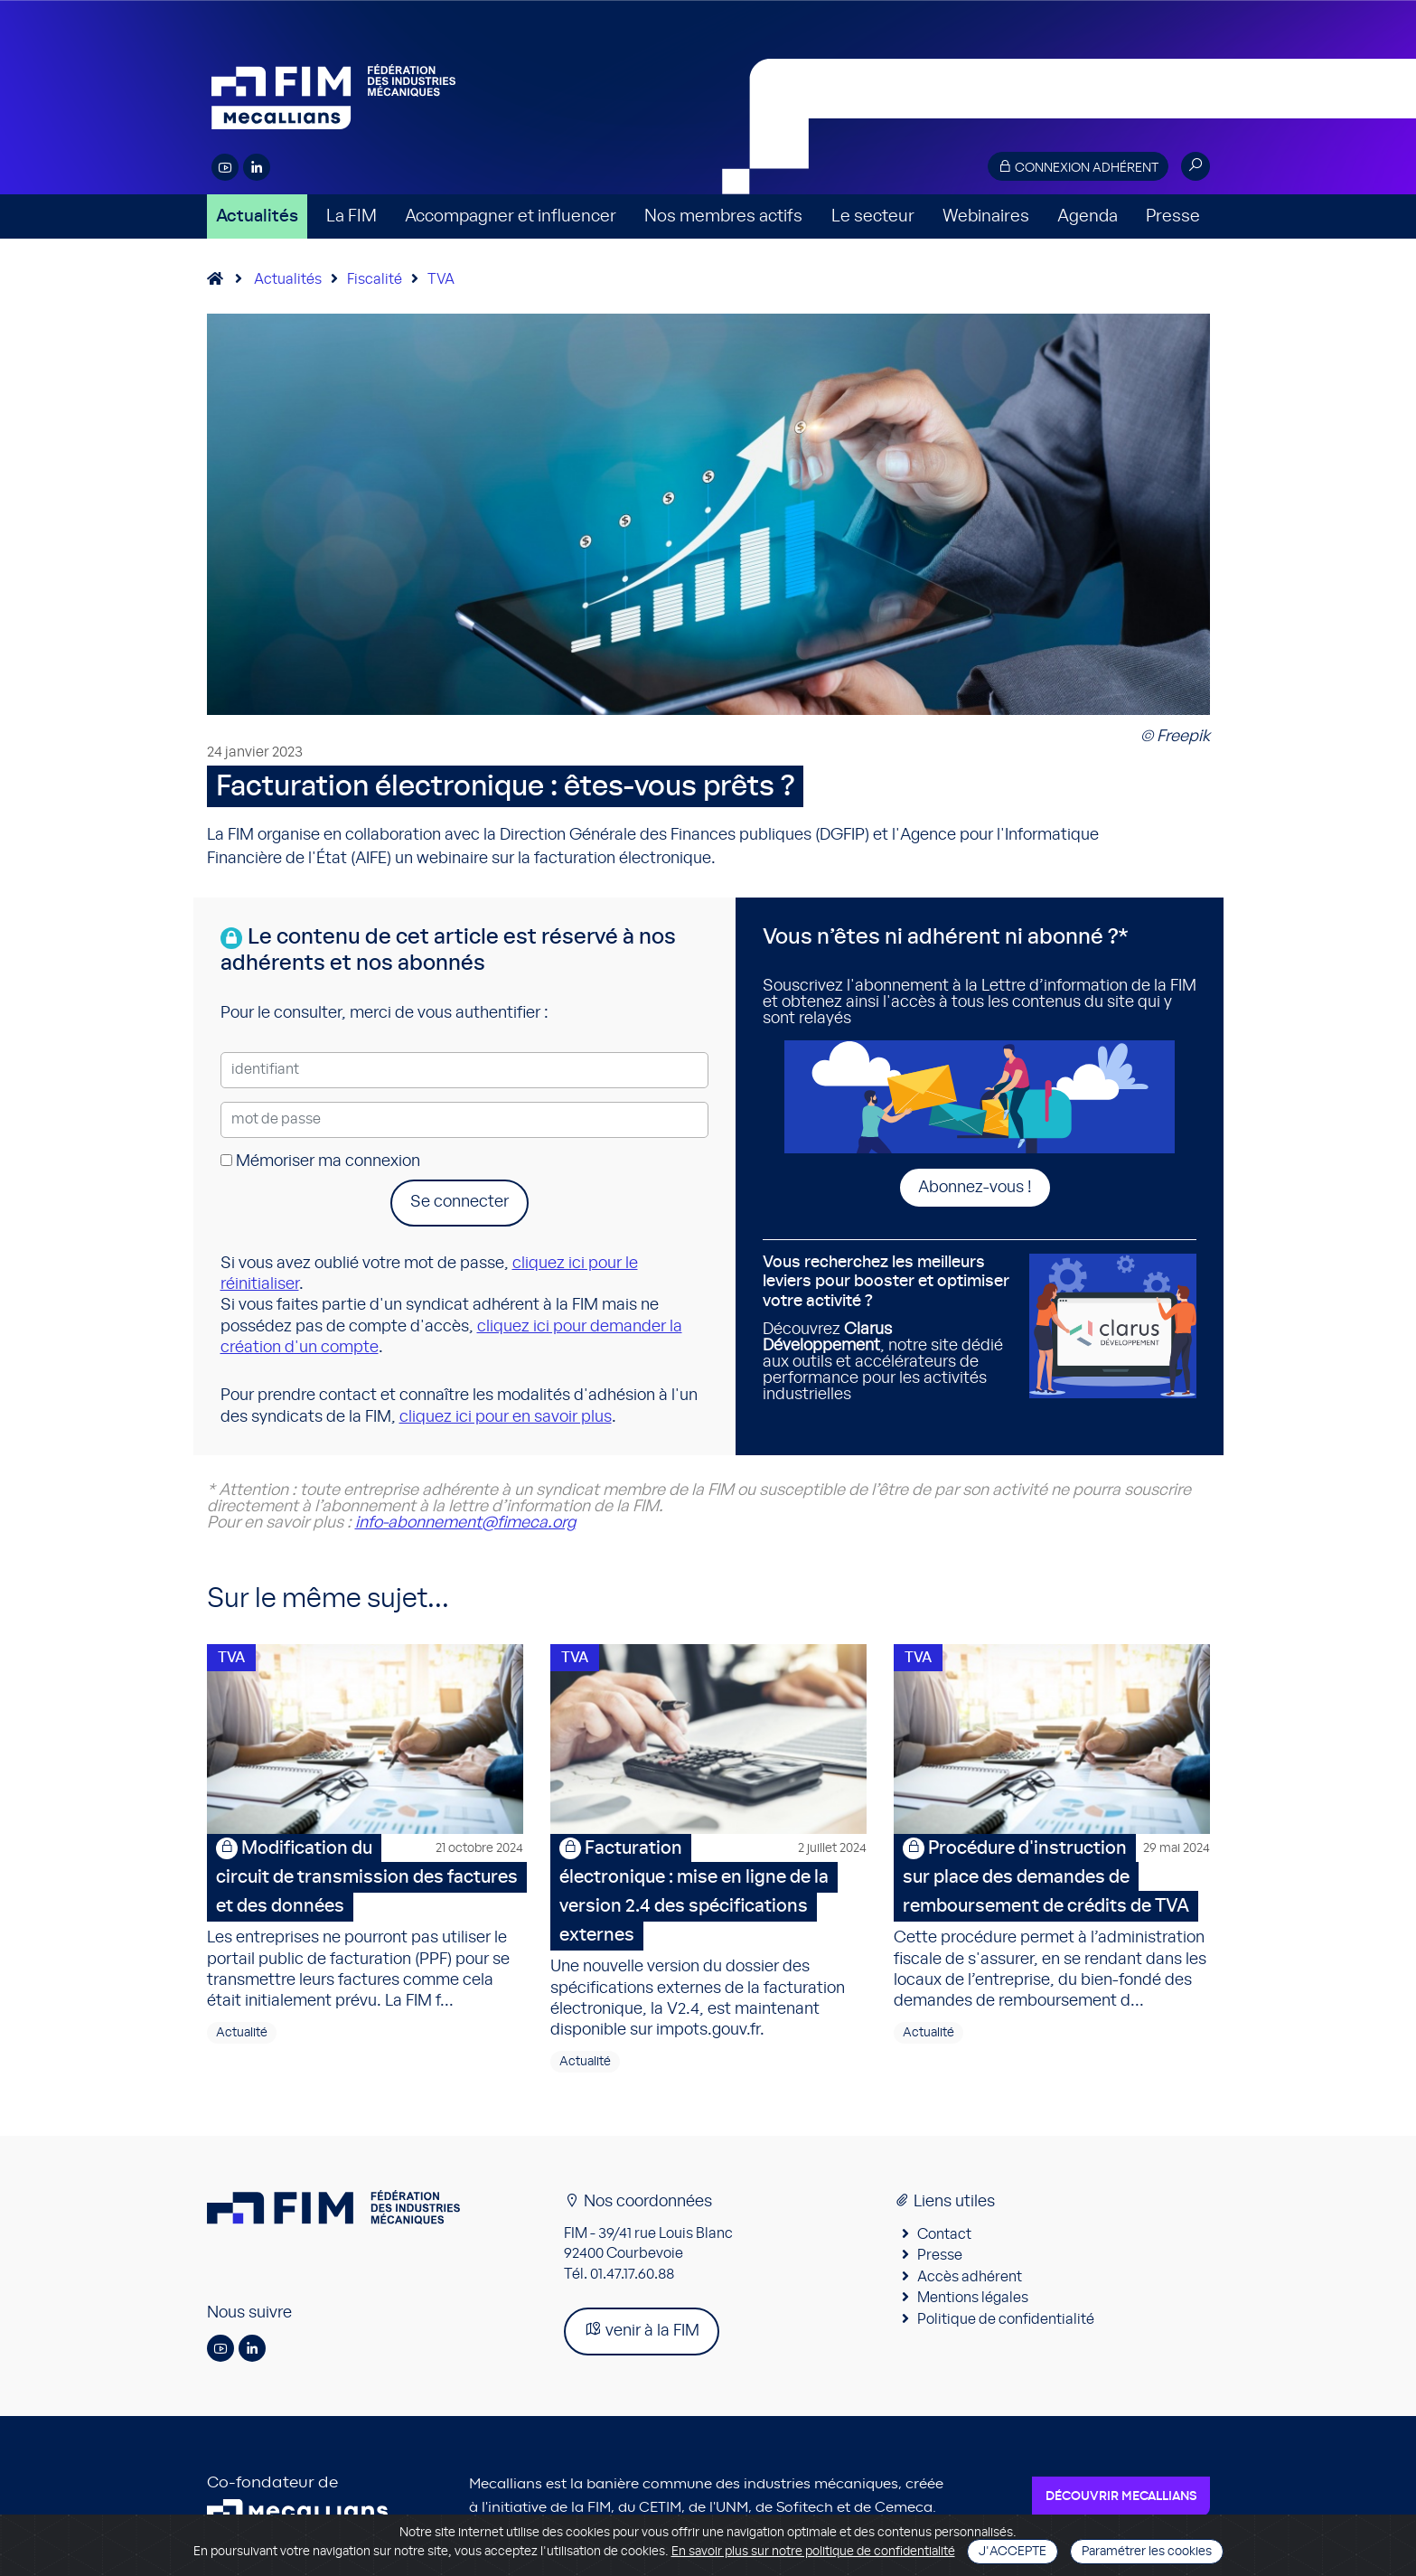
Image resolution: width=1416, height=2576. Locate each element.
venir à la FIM (641, 2329)
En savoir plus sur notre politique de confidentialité (813, 2551)
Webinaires (985, 216)
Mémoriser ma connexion (320, 1161)
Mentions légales (972, 2297)
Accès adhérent (969, 2277)
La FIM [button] (351, 216)
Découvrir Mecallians (1121, 2496)
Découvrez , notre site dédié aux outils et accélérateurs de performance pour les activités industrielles (889, 1328)
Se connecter (459, 1202)
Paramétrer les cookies (1147, 2551)
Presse (1173, 216)
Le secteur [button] (872, 216)
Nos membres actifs (723, 216)
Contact (944, 2234)
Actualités (257, 216)
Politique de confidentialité (1005, 2319)
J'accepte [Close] (1012, 2551)
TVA (441, 279)
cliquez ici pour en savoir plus (505, 1417)
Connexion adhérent (1078, 166)
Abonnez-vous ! (975, 1188)
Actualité (241, 2032)
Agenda (1087, 216)
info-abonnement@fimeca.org (465, 1523)
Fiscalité (374, 279)
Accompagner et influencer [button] (510, 216)
